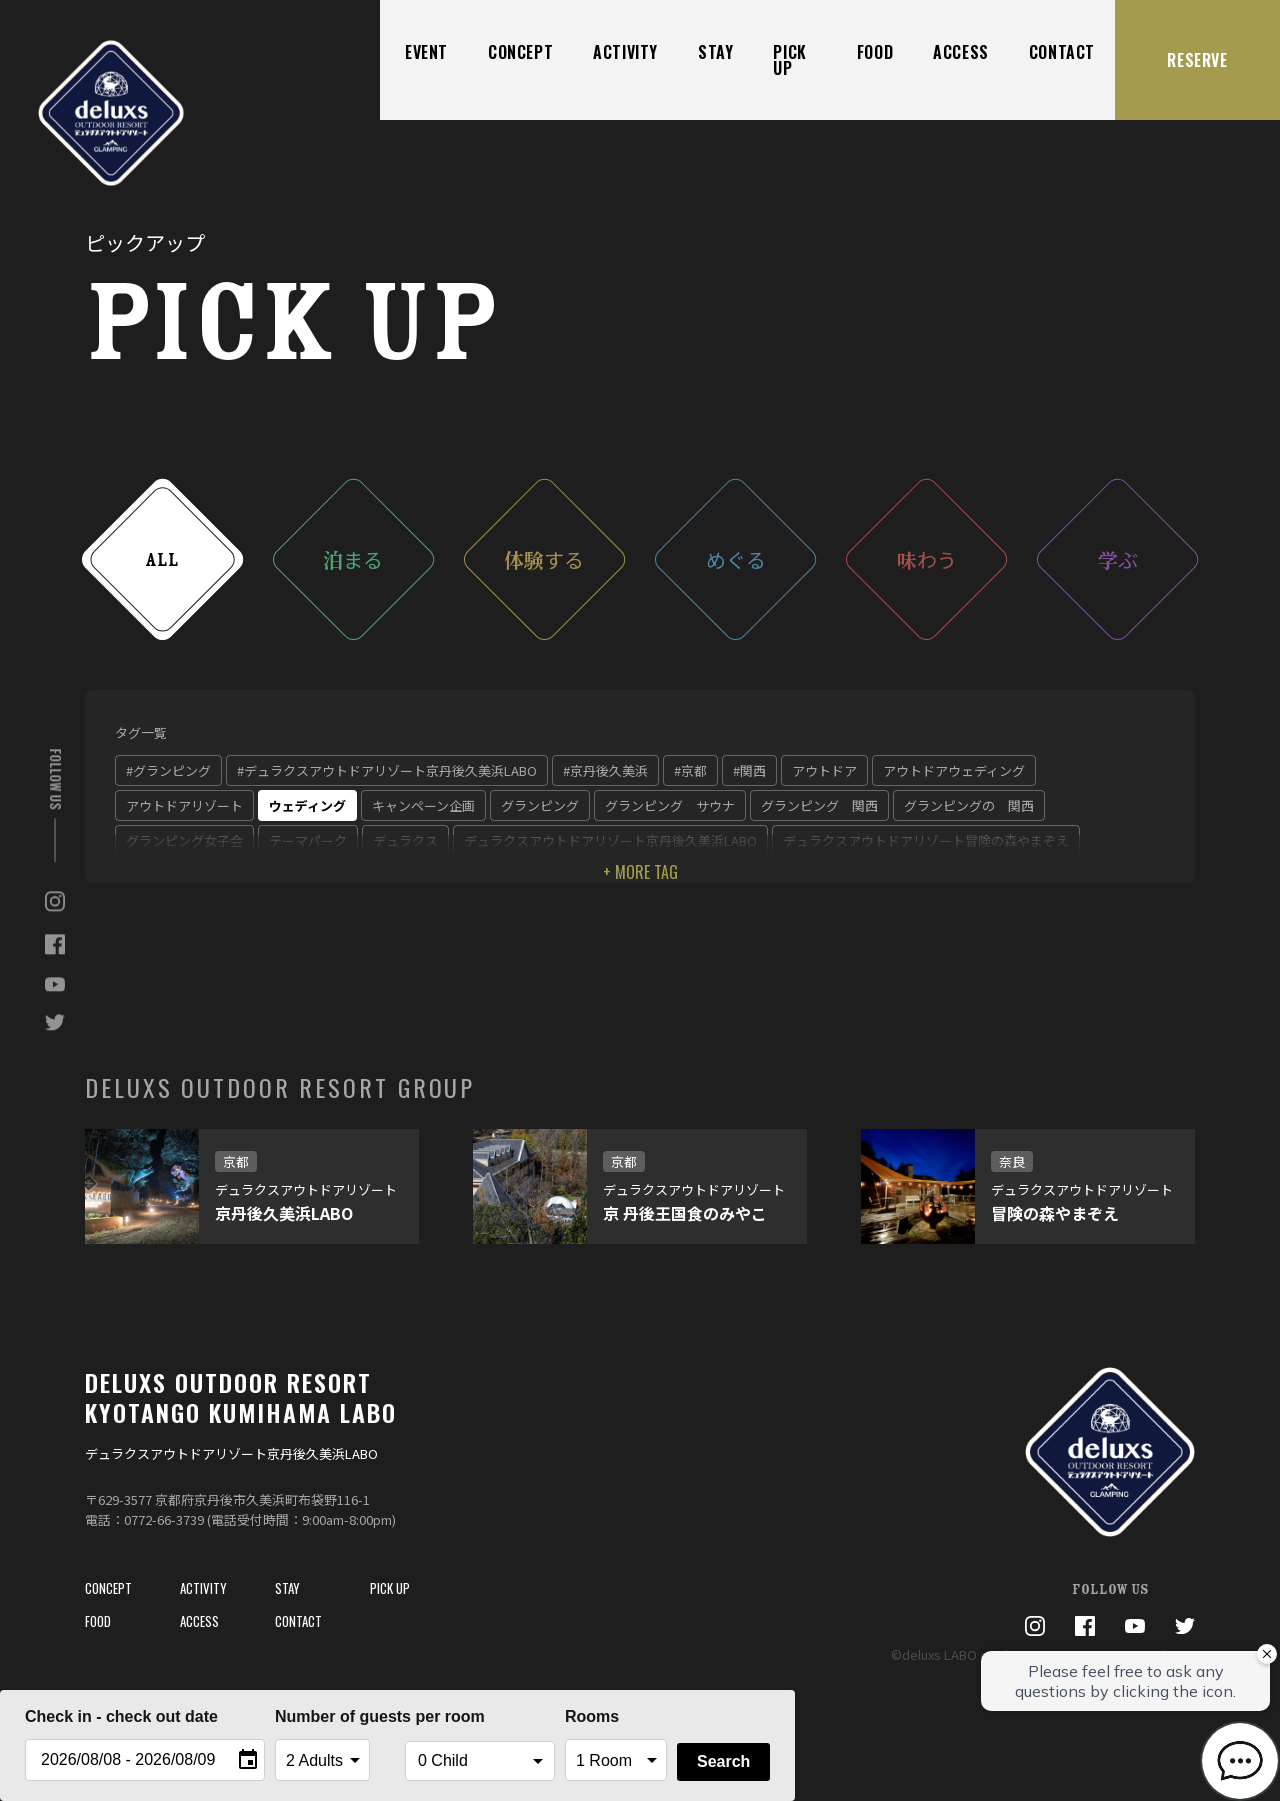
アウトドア (824, 770)
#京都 (690, 770)
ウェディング (307, 805)
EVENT (426, 52)
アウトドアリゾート (184, 805)
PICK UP (789, 60)
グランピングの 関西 (969, 805)
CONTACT (1062, 52)
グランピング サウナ (670, 805)
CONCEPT (520, 52)
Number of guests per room (335, 1716)
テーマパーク (308, 840)
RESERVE (1197, 60)
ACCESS (961, 52)
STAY (715, 52)
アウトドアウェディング (954, 770)
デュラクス (405, 840)
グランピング (540, 805)
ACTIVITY (625, 52)
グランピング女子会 (184, 840)
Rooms (592, 1716)
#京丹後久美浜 (605, 770)
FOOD (875, 52)
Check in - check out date (121, 1716)
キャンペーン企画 (423, 805)
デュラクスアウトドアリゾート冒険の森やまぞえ (926, 840)
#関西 (749, 770)
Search (723, 1761)
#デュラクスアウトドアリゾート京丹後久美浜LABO (387, 770)
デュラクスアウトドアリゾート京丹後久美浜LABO (610, 840)
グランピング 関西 (819, 805)
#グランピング (168, 770)
